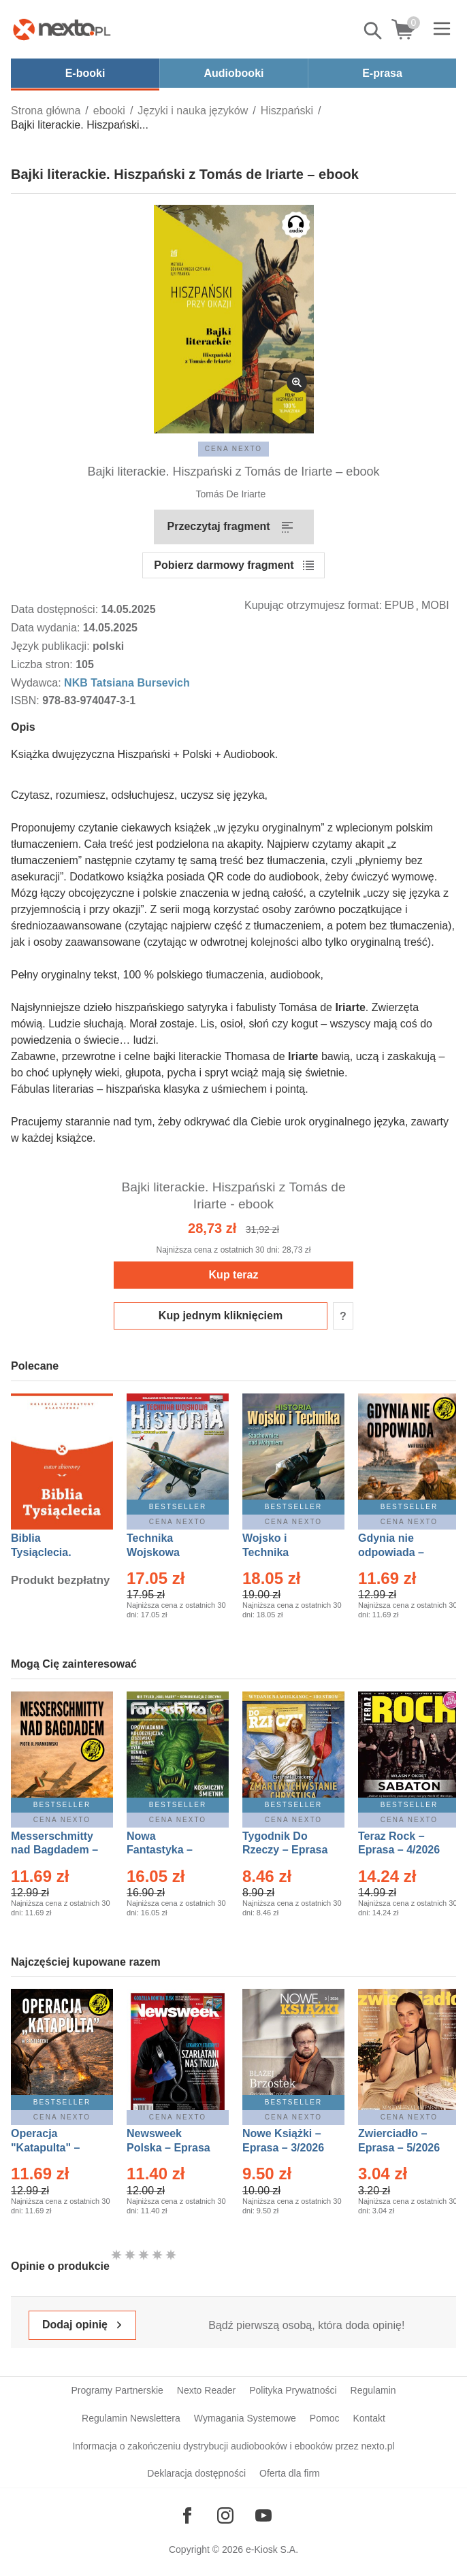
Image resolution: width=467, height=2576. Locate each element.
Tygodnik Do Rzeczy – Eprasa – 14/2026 (284, 1850)
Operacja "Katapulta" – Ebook (45, 2148)
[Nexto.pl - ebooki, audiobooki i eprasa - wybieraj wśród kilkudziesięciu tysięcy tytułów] (62, 29)
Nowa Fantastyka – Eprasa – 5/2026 (167, 1850)
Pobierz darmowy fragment (223, 565)
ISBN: (26, 700)
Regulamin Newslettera (131, 2418)
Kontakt (369, 2418)
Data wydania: (47, 627)
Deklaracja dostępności (196, 2473)
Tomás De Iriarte (231, 494)
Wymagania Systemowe (245, 2418)
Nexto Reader (206, 2390)
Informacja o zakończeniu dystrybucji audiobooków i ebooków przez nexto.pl (233, 2446)
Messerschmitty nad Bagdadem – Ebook (54, 1850)
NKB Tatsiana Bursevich (127, 683)
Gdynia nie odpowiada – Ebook (391, 1552)
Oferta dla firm (289, 2473)
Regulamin (373, 2390)
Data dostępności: (56, 609)
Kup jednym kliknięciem (221, 1315)
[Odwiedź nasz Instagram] (225, 2515)
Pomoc (325, 2418)
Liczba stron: (43, 664)
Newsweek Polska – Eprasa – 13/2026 (168, 2148)
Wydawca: (37, 683)
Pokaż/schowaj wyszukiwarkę (373, 30)
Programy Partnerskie (117, 2390)
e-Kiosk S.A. (272, 2549)
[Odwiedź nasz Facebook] (187, 2515)
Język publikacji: (52, 646)
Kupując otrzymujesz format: (313, 605)
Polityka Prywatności (292, 2390)
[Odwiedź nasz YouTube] (263, 2515)
